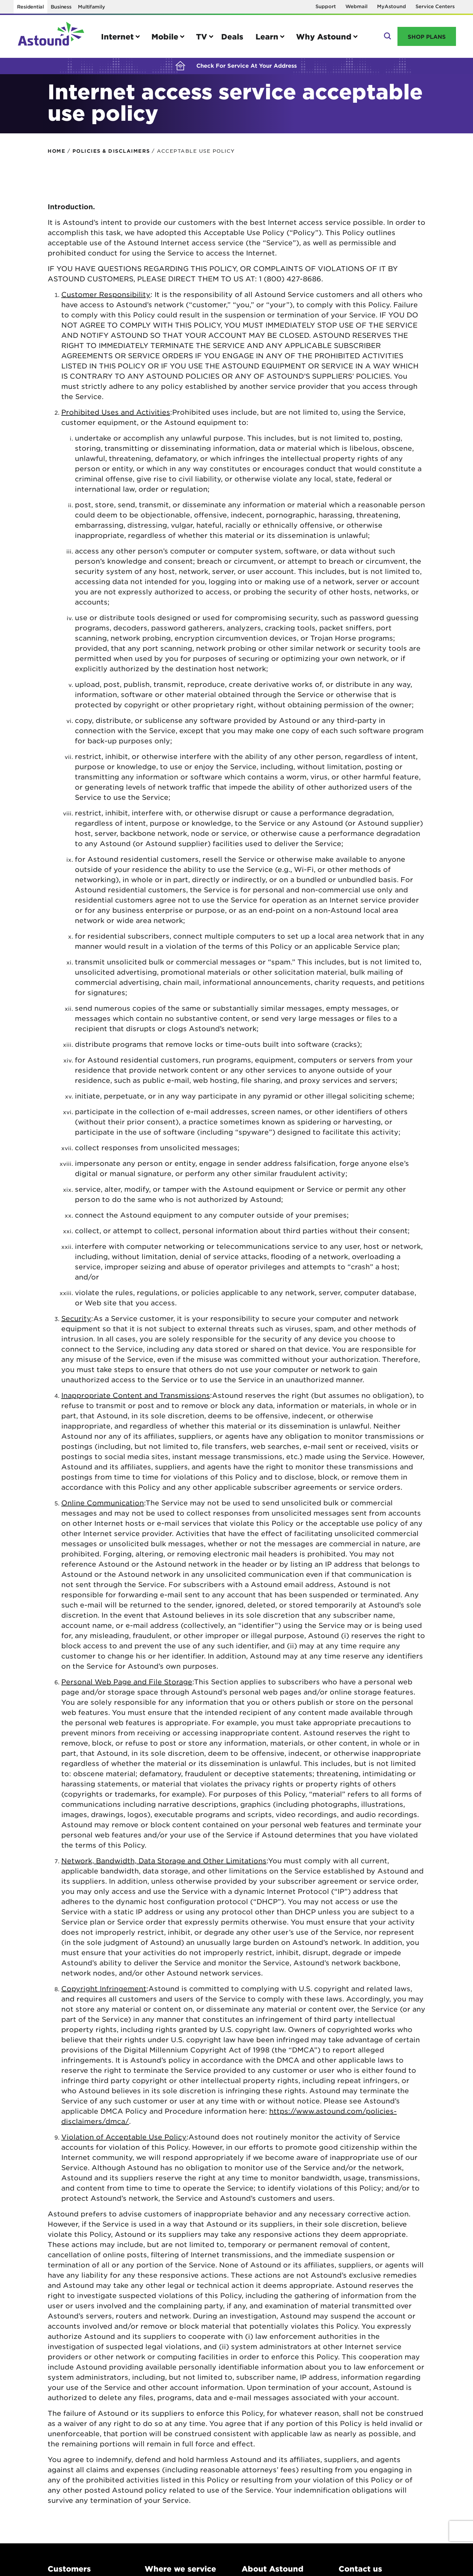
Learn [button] (267, 36)
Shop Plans (427, 36)
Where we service (180, 2569)
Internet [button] (117, 36)
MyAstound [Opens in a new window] (391, 6)
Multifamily (91, 7)
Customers (69, 2569)
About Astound (273, 2569)
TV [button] (201, 36)
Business (61, 7)
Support (325, 6)
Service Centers (435, 6)
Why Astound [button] (324, 36)
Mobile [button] (164, 36)
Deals (232, 36)
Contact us (360, 2569)
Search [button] (386, 36)
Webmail (356, 6)
